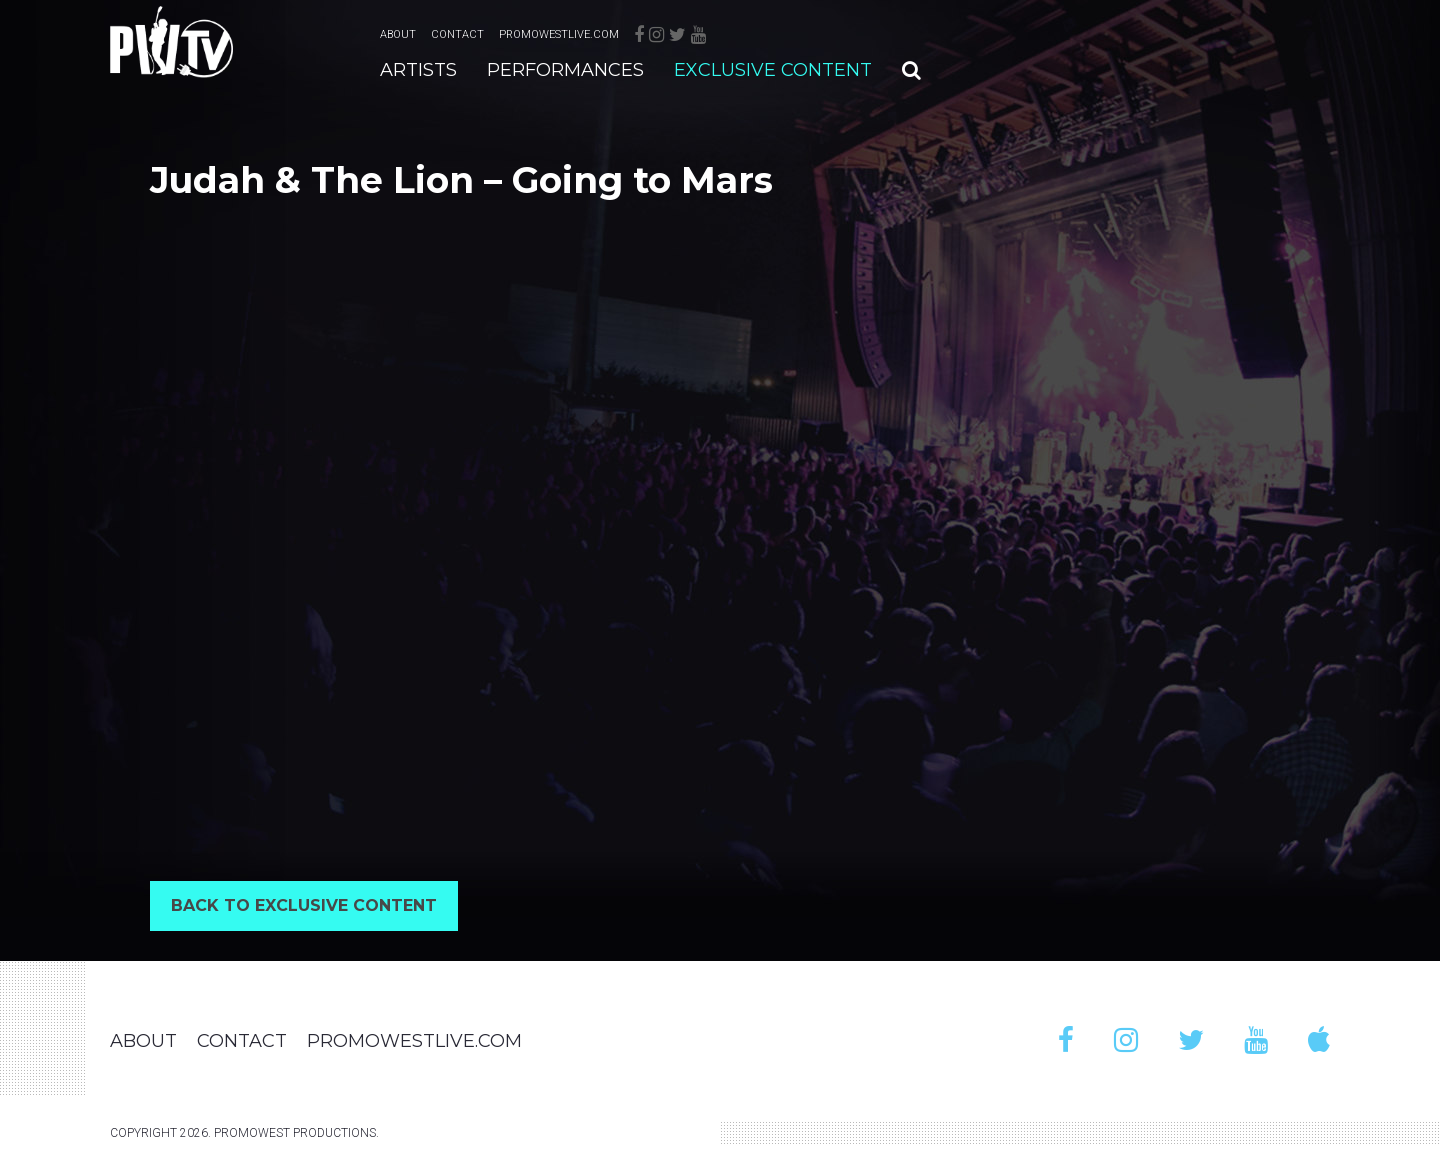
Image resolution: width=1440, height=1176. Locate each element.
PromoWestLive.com (559, 34)
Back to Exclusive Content (304, 905)
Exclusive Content (773, 70)
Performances (565, 70)
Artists (418, 70)
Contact (457, 34)
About (398, 34)
